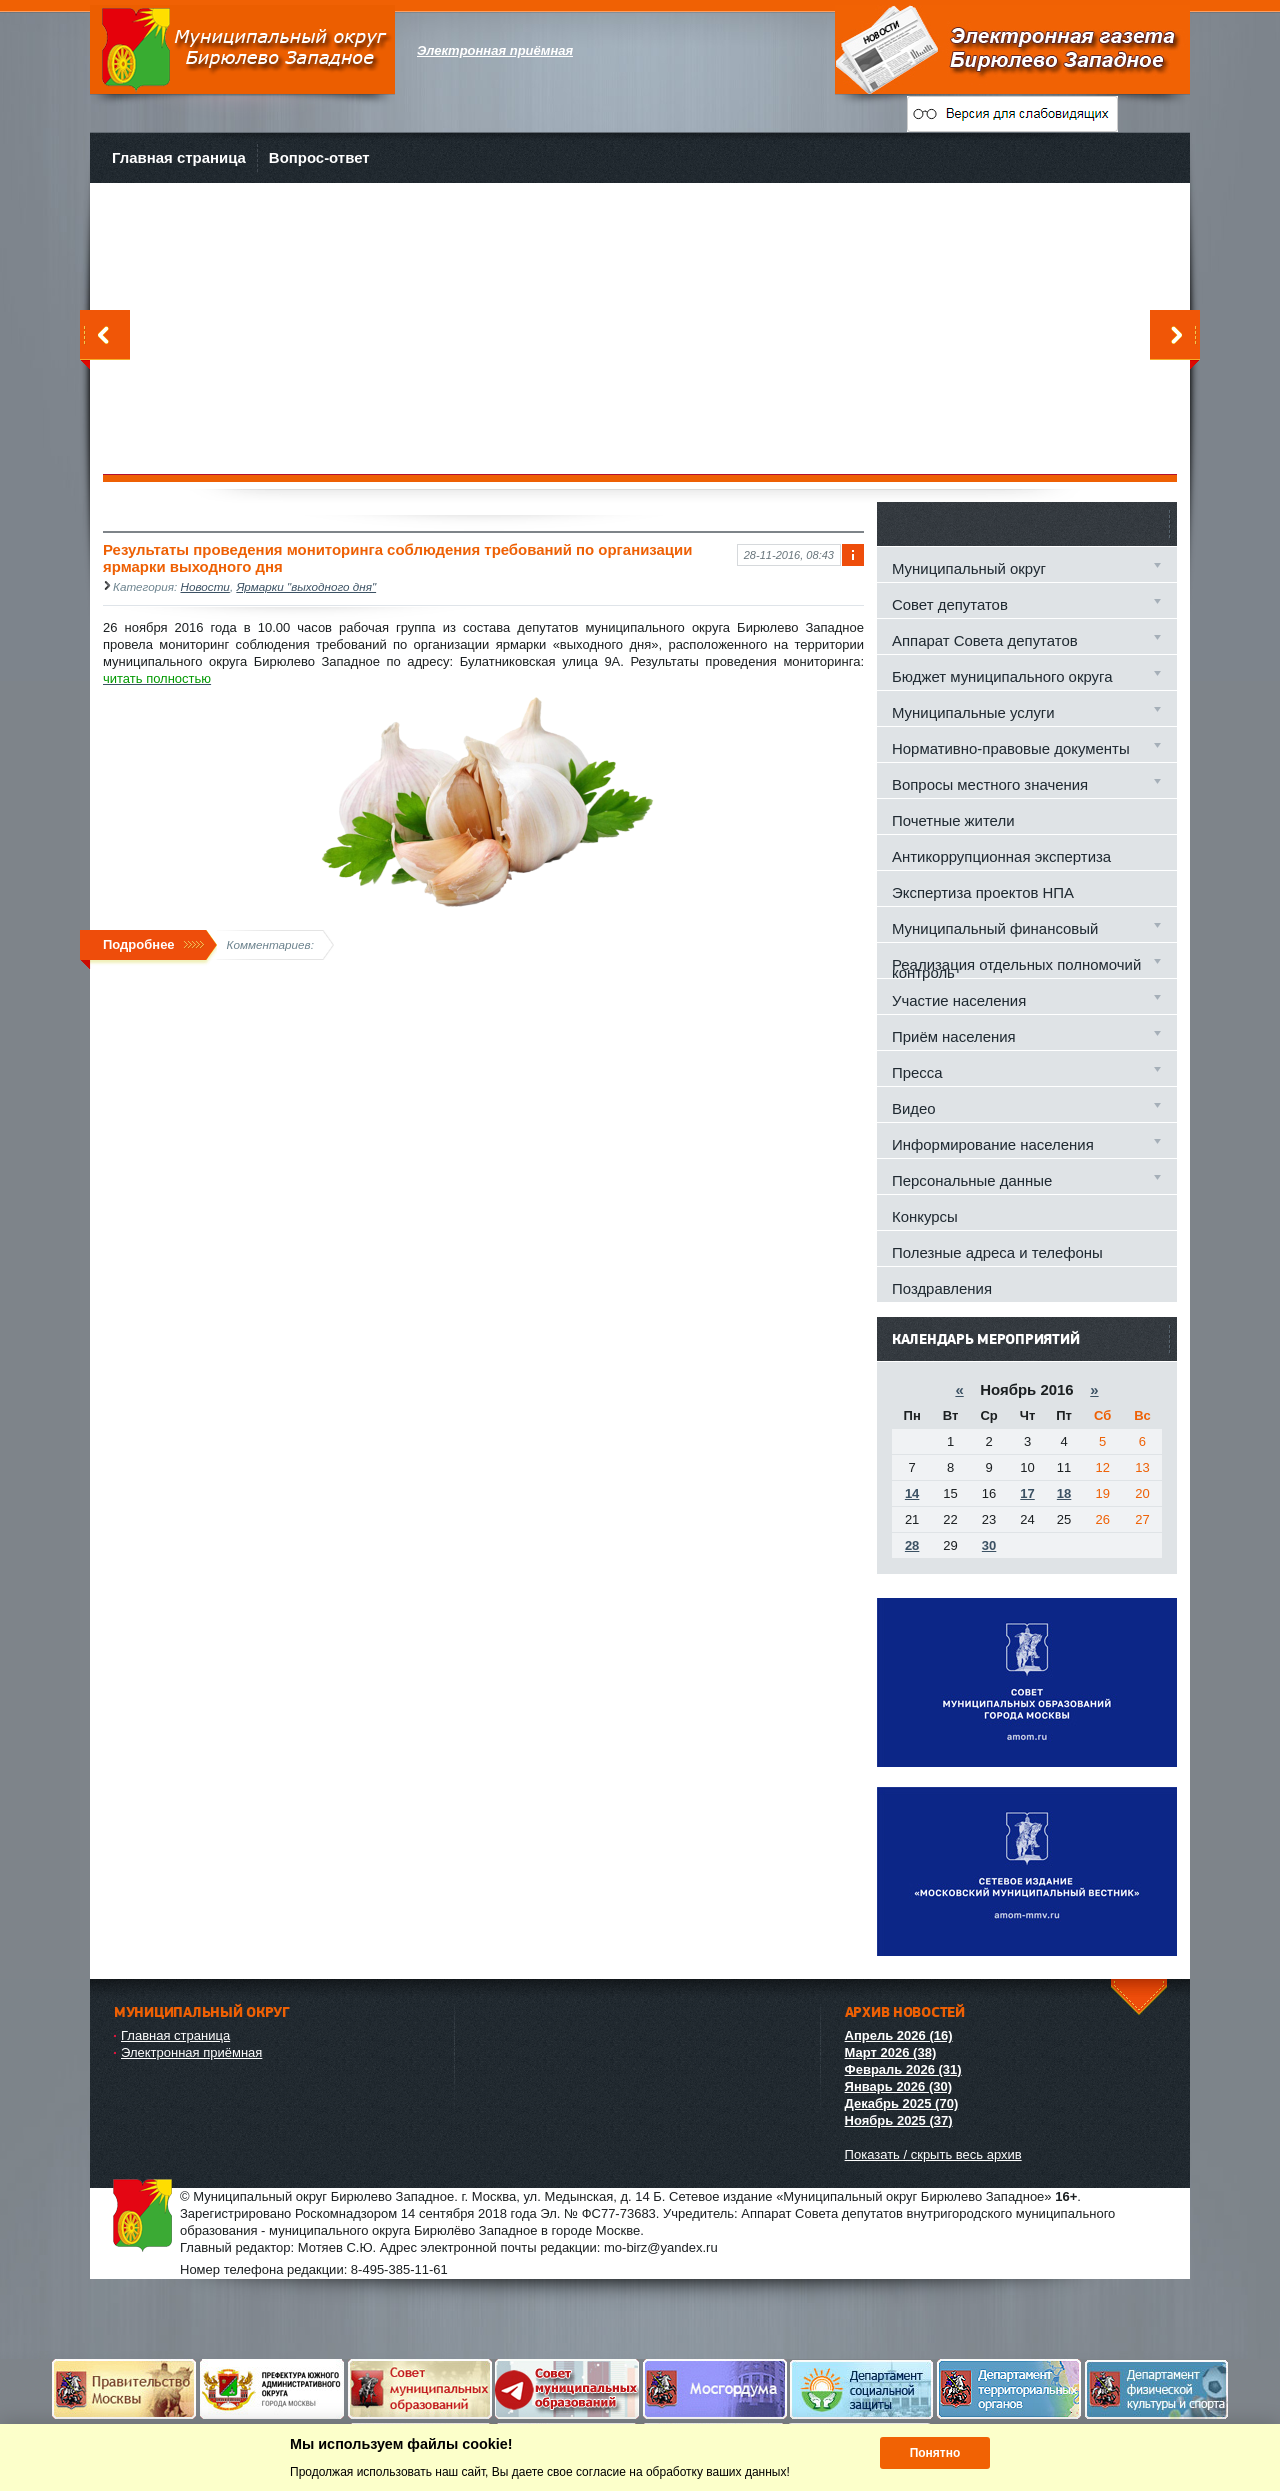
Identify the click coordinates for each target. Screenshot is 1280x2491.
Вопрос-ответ (319, 157)
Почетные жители (953, 820)
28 (912, 1545)
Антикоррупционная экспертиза (1001, 856)
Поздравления (942, 1288)
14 (912, 1493)
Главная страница (179, 157)
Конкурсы (925, 1216)
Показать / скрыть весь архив (933, 2154)
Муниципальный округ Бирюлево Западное (242, 49)
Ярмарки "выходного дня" (306, 586)
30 (989, 1545)
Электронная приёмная (191, 2052)
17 (1027, 1493)
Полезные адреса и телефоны (997, 1252)
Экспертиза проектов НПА (983, 892)
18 (1064, 1493)
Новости (205, 586)
